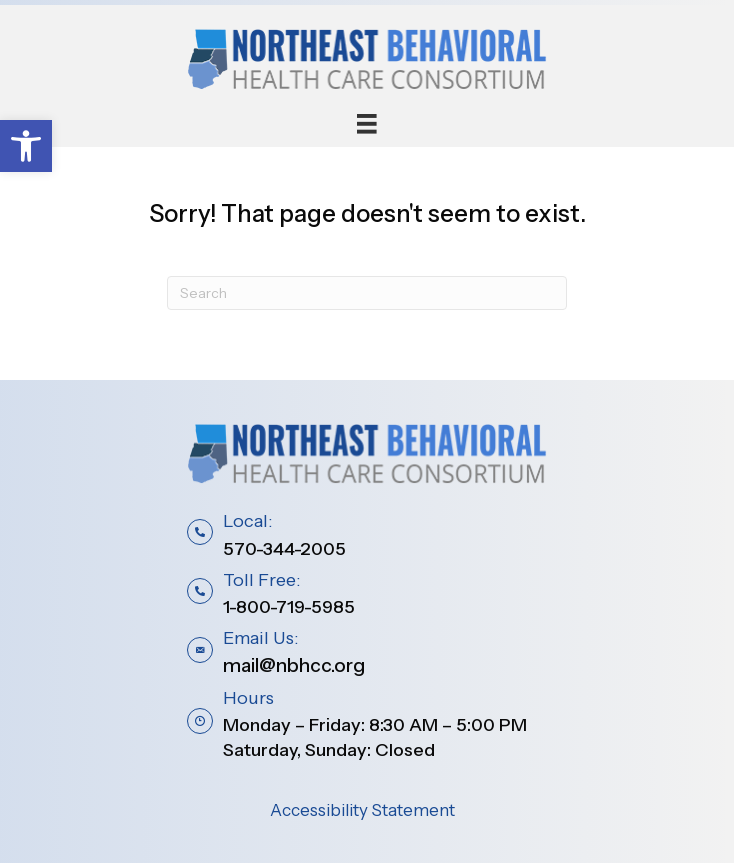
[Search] (367, 293)
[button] (26, 146)
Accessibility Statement (362, 810)
